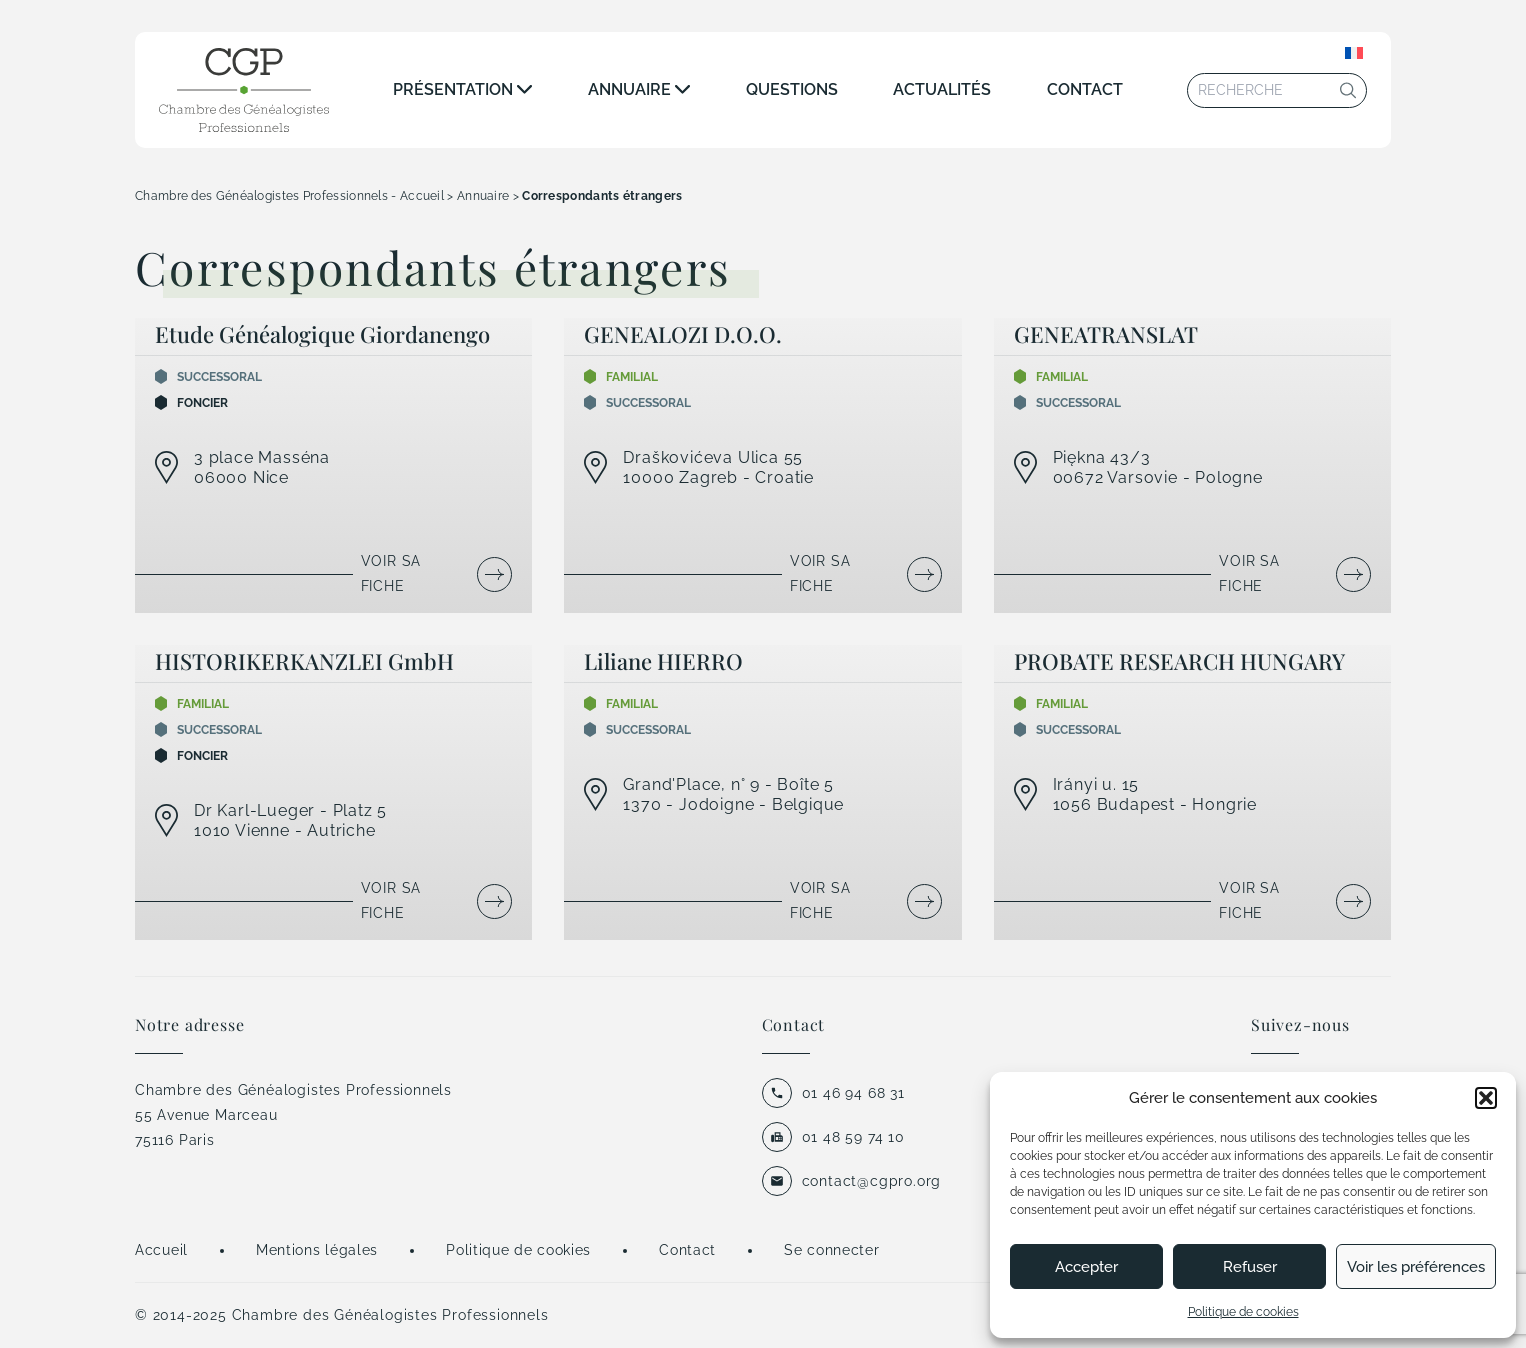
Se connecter (831, 1250)
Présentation (453, 89)
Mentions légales (317, 1250)
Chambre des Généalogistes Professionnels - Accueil (289, 196)
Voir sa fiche (391, 573)
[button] (1486, 1098)
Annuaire (629, 89)
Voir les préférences (1416, 1267)
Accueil (161, 1250)
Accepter (1086, 1267)
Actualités (942, 89)
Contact (1085, 89)
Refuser (1250, 1267)
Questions (792, 89)
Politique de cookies (1243, 1312)
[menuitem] (1354, 53)
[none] (1354, 53)
